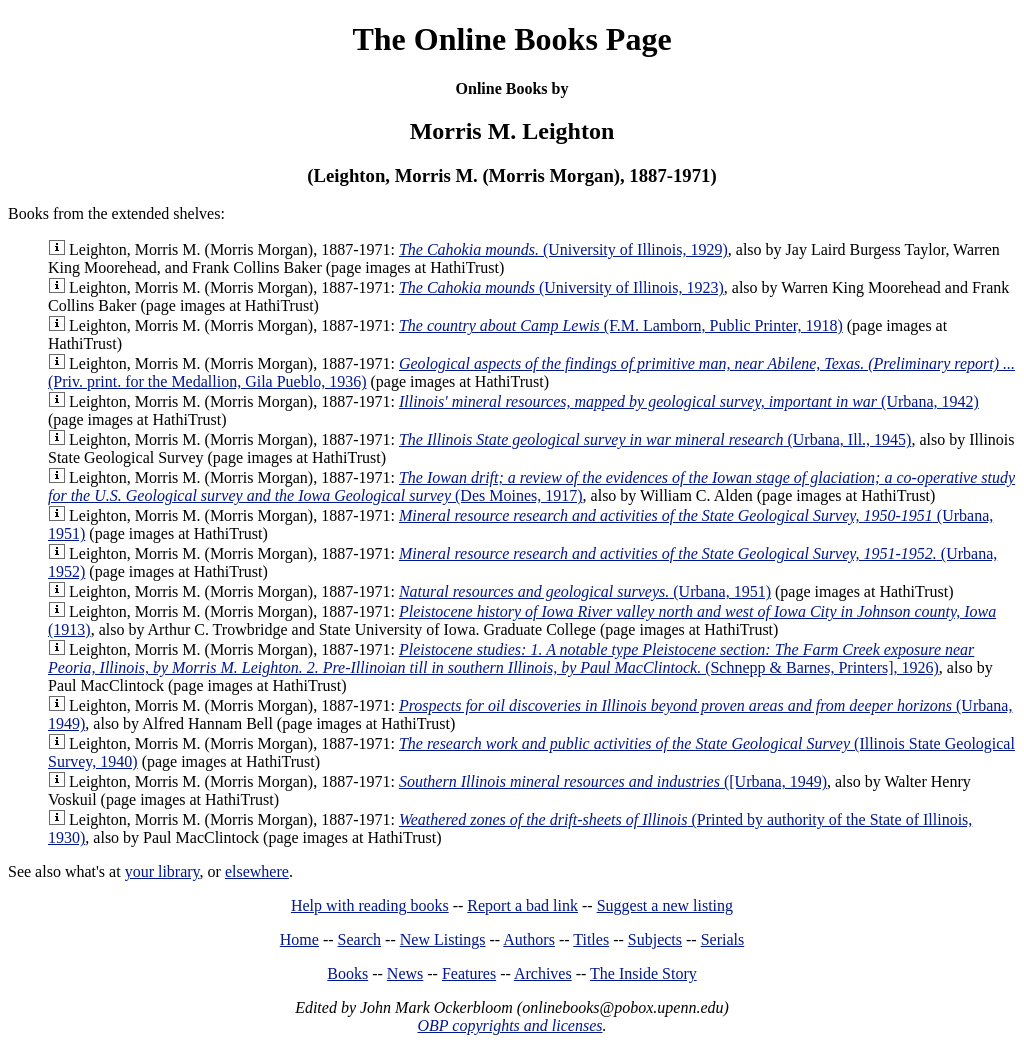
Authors (529, 939)
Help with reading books (370, 905)
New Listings (443, 939)
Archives (543, 973)
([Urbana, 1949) (613, 781)
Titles (591, 939)
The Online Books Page (511, 39)
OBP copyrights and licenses (509, 1025)
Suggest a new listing (665, 905)
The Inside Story (643, 973)
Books (347, 973)
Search (360, 939)
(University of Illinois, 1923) (561, 287)
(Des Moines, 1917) (531, 486)
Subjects (655, 939)
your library (162, 871)
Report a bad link (522, 905)
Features (469, 973)
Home (299, 939)
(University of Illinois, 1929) (563, 249)
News (405, 973)
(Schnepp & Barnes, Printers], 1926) (511, 658)
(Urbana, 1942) (689, 401)
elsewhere (257, 871)
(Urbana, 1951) (585, 591)
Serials (723, 939)
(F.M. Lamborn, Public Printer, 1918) (621, 325)
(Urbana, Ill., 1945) (655, 439)
